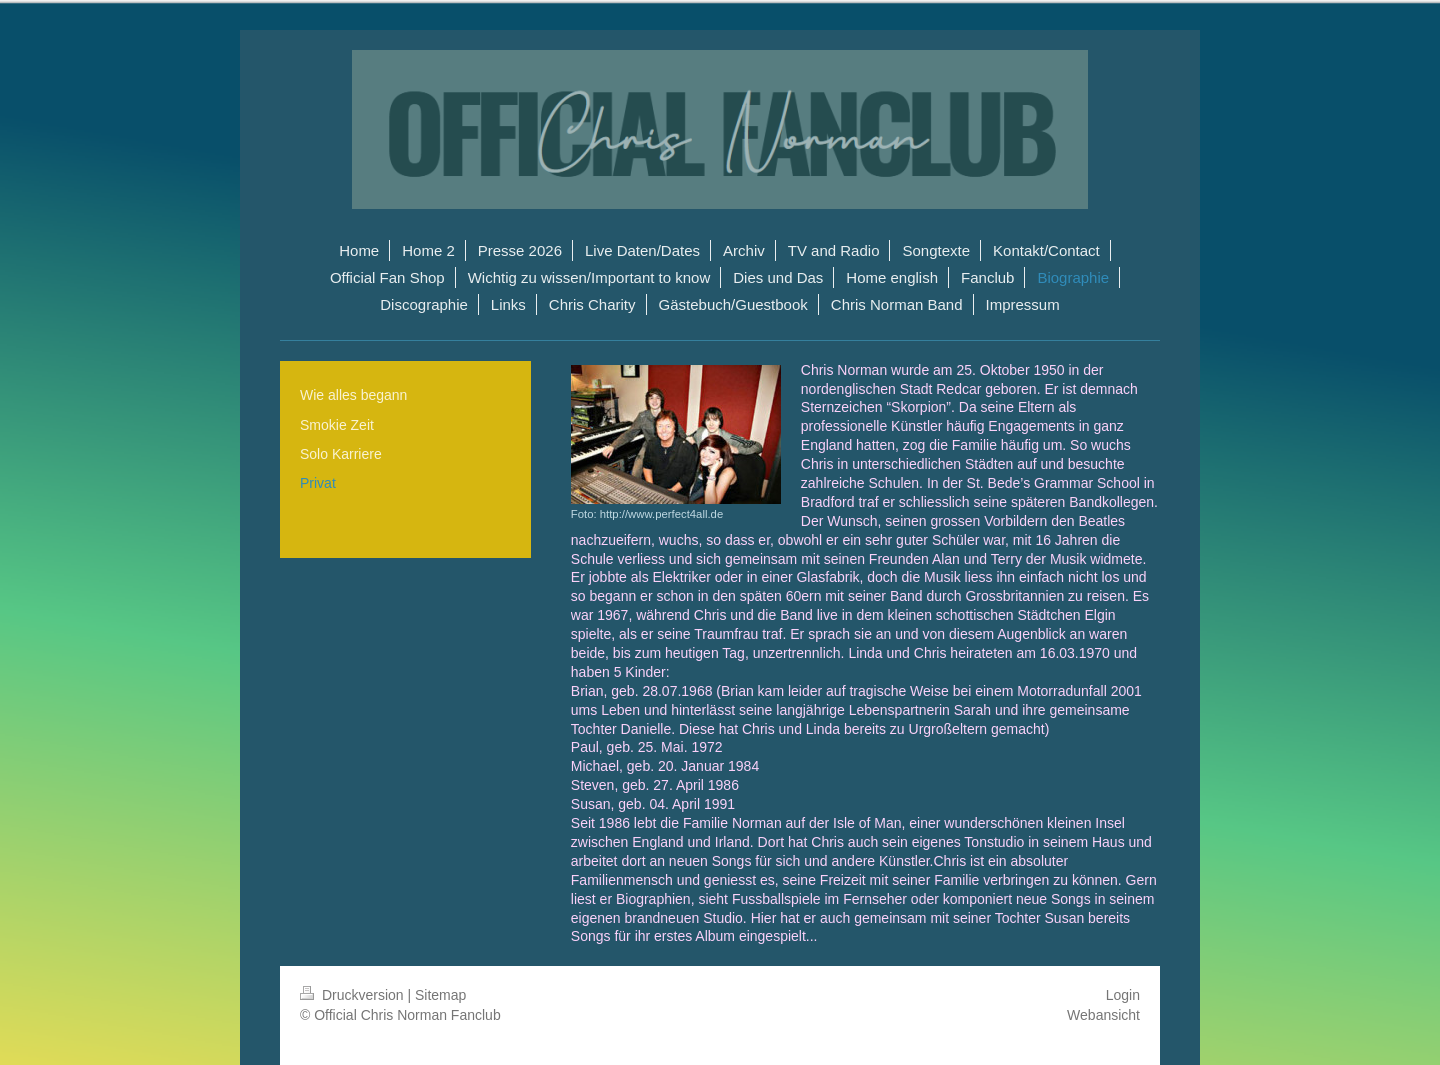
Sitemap (440, 995)
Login (1123, 995)
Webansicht (1103, 1015)
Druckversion (353, 995)
